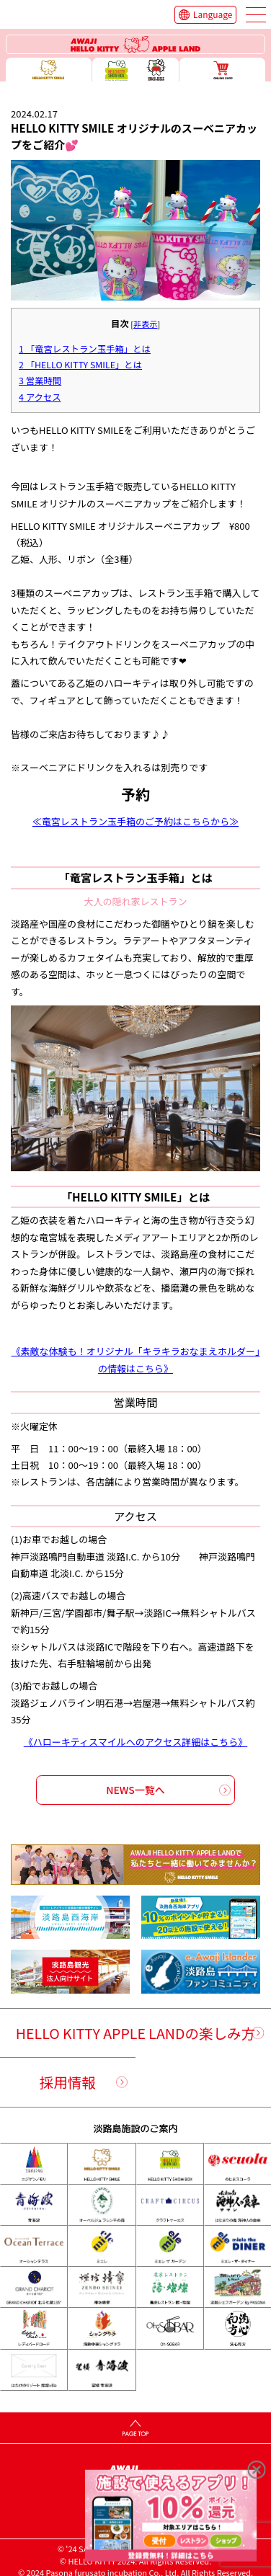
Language (213, 14)
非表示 (145, 323)
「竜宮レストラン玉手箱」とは (85, 348)
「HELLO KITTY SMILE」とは (80, 364)
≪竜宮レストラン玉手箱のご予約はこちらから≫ (135, 821)
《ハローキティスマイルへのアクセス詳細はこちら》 (136, 1742)
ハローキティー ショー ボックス (135, 69)
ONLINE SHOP (222, 69)
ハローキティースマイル (49, 69)
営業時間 (40, 380)
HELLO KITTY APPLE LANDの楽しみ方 (135, 2032)
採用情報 (68, 2081)
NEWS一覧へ (135, 1789)
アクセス (40, 397)
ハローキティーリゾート (136, 45)
